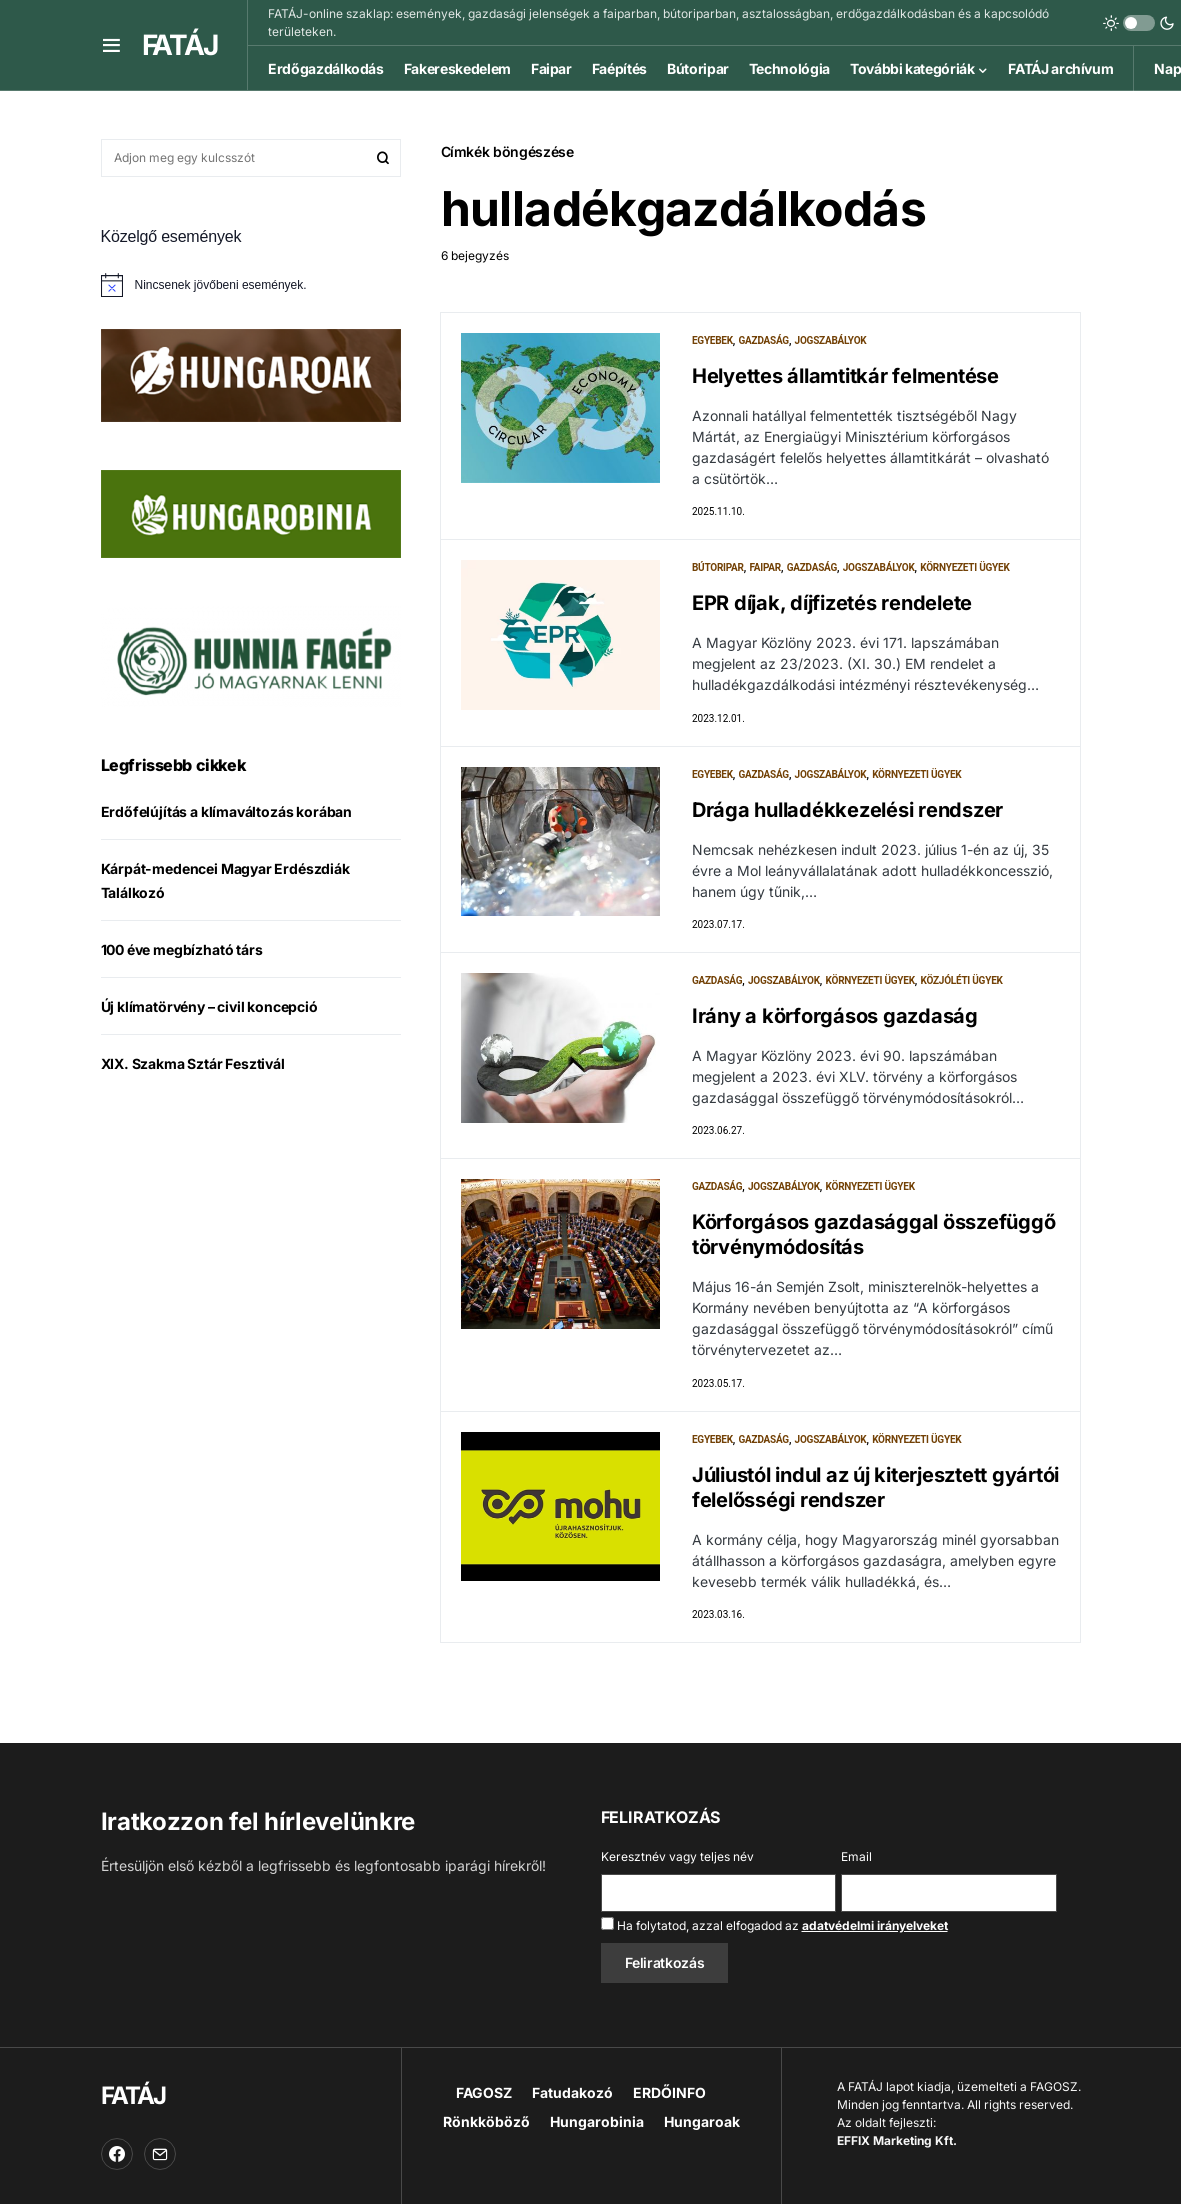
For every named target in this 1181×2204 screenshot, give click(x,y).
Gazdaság (764, 340)
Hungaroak (702, 2121)
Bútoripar (718, 568)
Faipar (765, 568)
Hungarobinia (597, 2121)
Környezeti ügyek (964, 568)
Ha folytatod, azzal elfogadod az (774, 1925)
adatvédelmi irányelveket (875, 1925)
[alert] (251, 285)
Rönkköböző (486, 2121)
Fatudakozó (572, 2092)
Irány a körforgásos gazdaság (835, 1018)
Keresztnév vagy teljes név (677, 1856)
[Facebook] (117, 2154)
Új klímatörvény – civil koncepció (209, 1006)
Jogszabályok (831, 340)
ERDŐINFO (669, 2092)
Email (856, 1856)
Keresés (383, 158)
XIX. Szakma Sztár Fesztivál (193, 1063)
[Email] (160, 2154)
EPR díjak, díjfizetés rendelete (832, 604)
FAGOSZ (484, 2092)
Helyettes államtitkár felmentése (845, 376)
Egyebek (712, 340)
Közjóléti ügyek (962, 982)
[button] (111, 45)
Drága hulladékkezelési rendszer (847, 811)
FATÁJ (180, 45)
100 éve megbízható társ (182, 949)
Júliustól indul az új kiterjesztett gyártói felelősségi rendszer (875, 1490)
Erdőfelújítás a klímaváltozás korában (227, 811)
